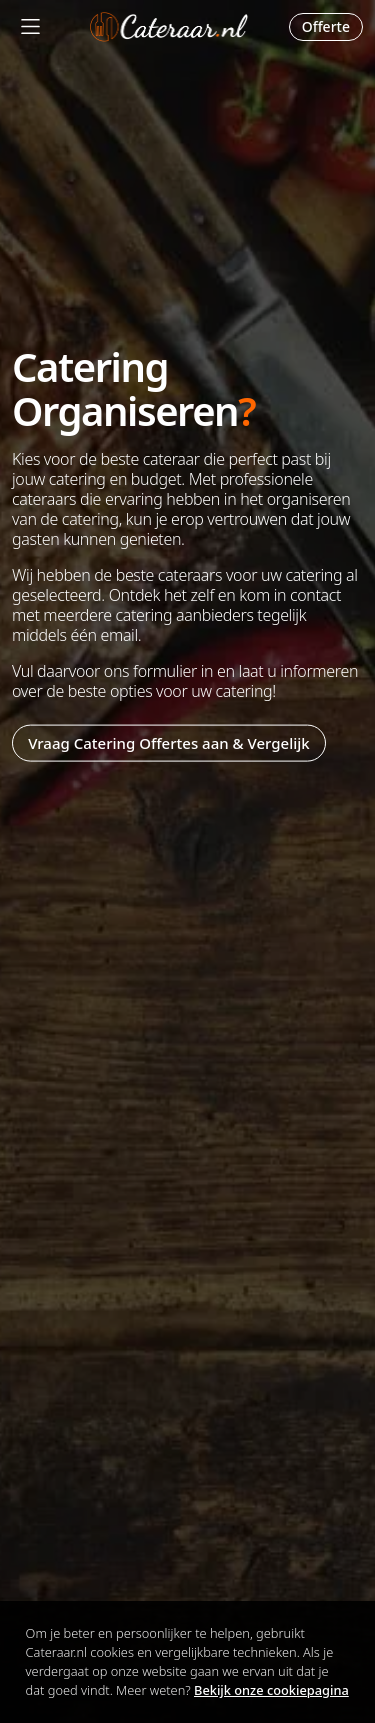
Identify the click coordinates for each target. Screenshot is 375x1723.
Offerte (326, 26)
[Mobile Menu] (30, 26)
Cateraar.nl (169, 27)
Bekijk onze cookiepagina (271, 1690)
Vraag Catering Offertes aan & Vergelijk (169, 743)
